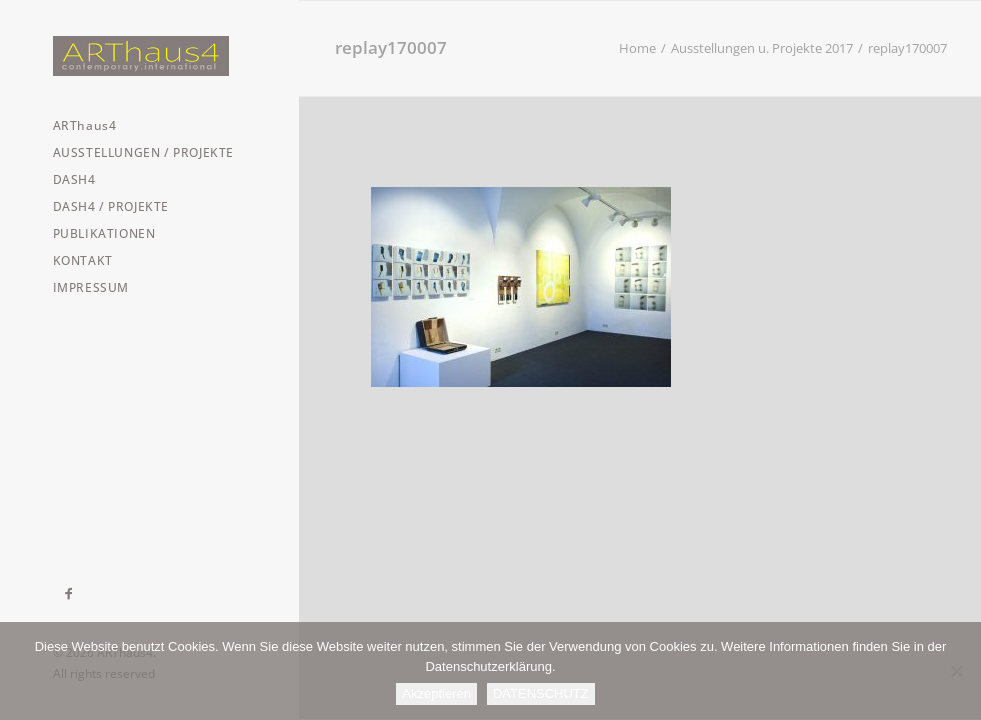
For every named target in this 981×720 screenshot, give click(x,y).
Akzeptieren (436, 693)
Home (637, 48)
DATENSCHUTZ (541, 693)
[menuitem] (69, 594)
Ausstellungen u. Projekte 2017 (762, 48)
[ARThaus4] (149, 56)
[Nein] (956, 671)
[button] (69, 594)
